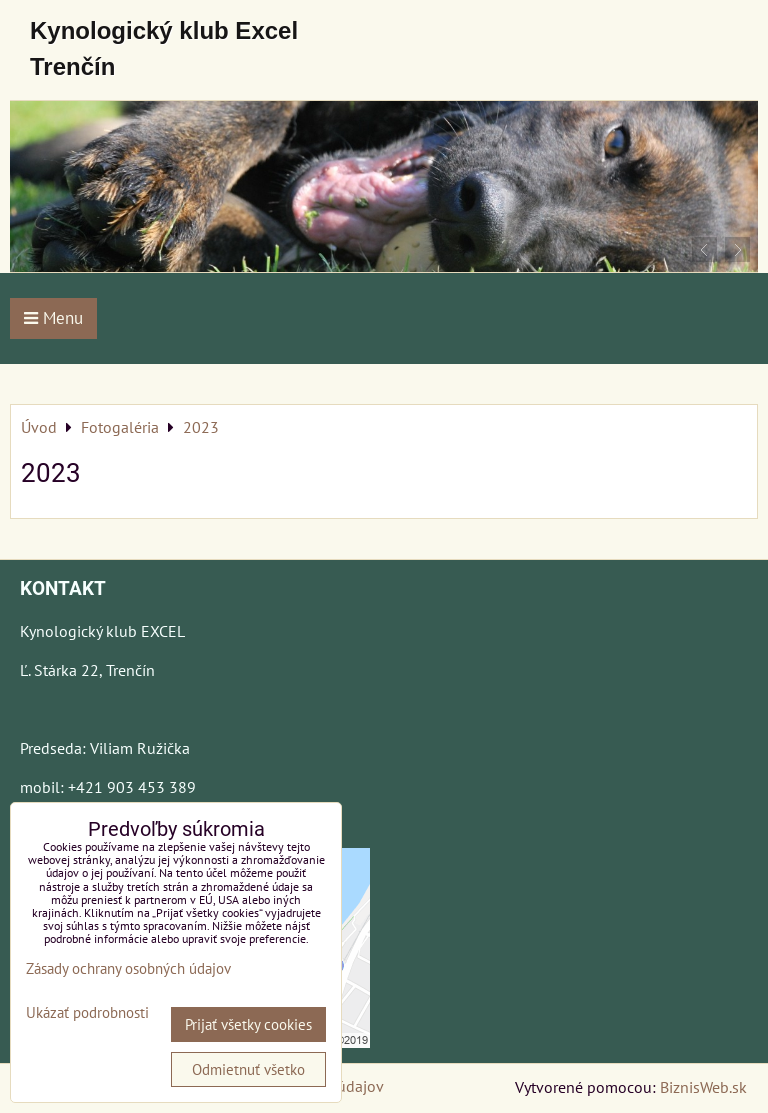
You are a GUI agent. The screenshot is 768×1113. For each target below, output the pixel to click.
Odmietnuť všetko (248, 1069)
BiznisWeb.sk (703, 1087)
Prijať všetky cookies (248, 1024)
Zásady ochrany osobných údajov (128, 968)
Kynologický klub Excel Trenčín (164, 48)
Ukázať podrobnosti (87, 1013)
